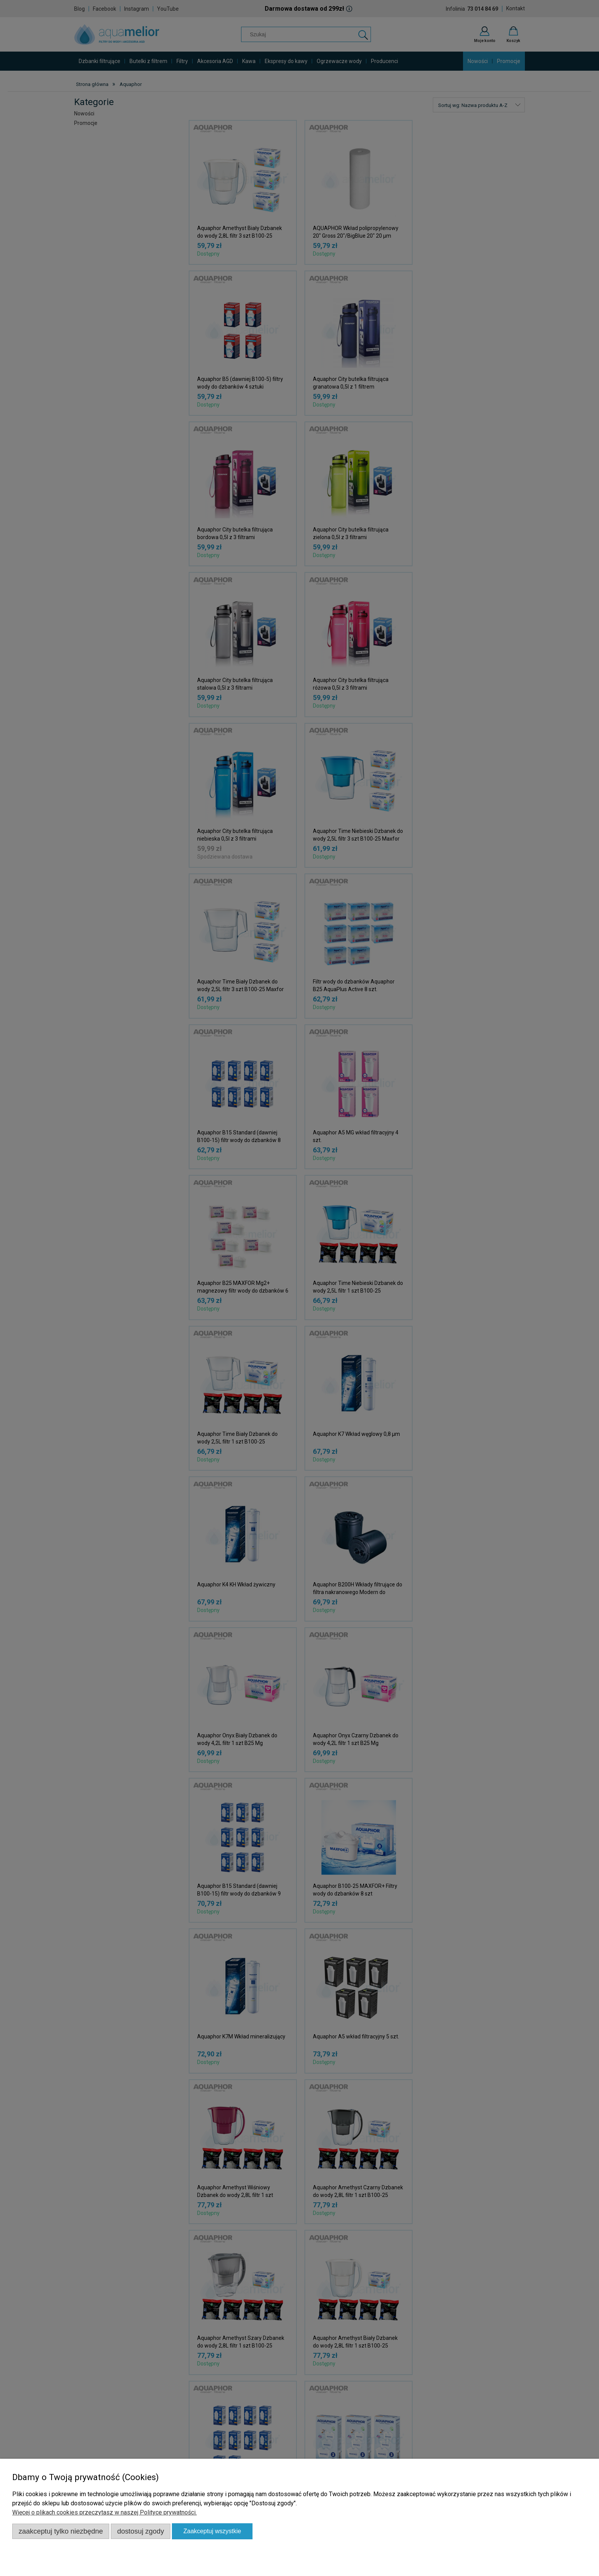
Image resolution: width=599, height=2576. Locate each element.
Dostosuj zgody (140, 2531)
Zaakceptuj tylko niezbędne (61, 2531)
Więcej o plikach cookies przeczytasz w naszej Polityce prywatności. (104, 2512)
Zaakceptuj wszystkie (212, 2531)
